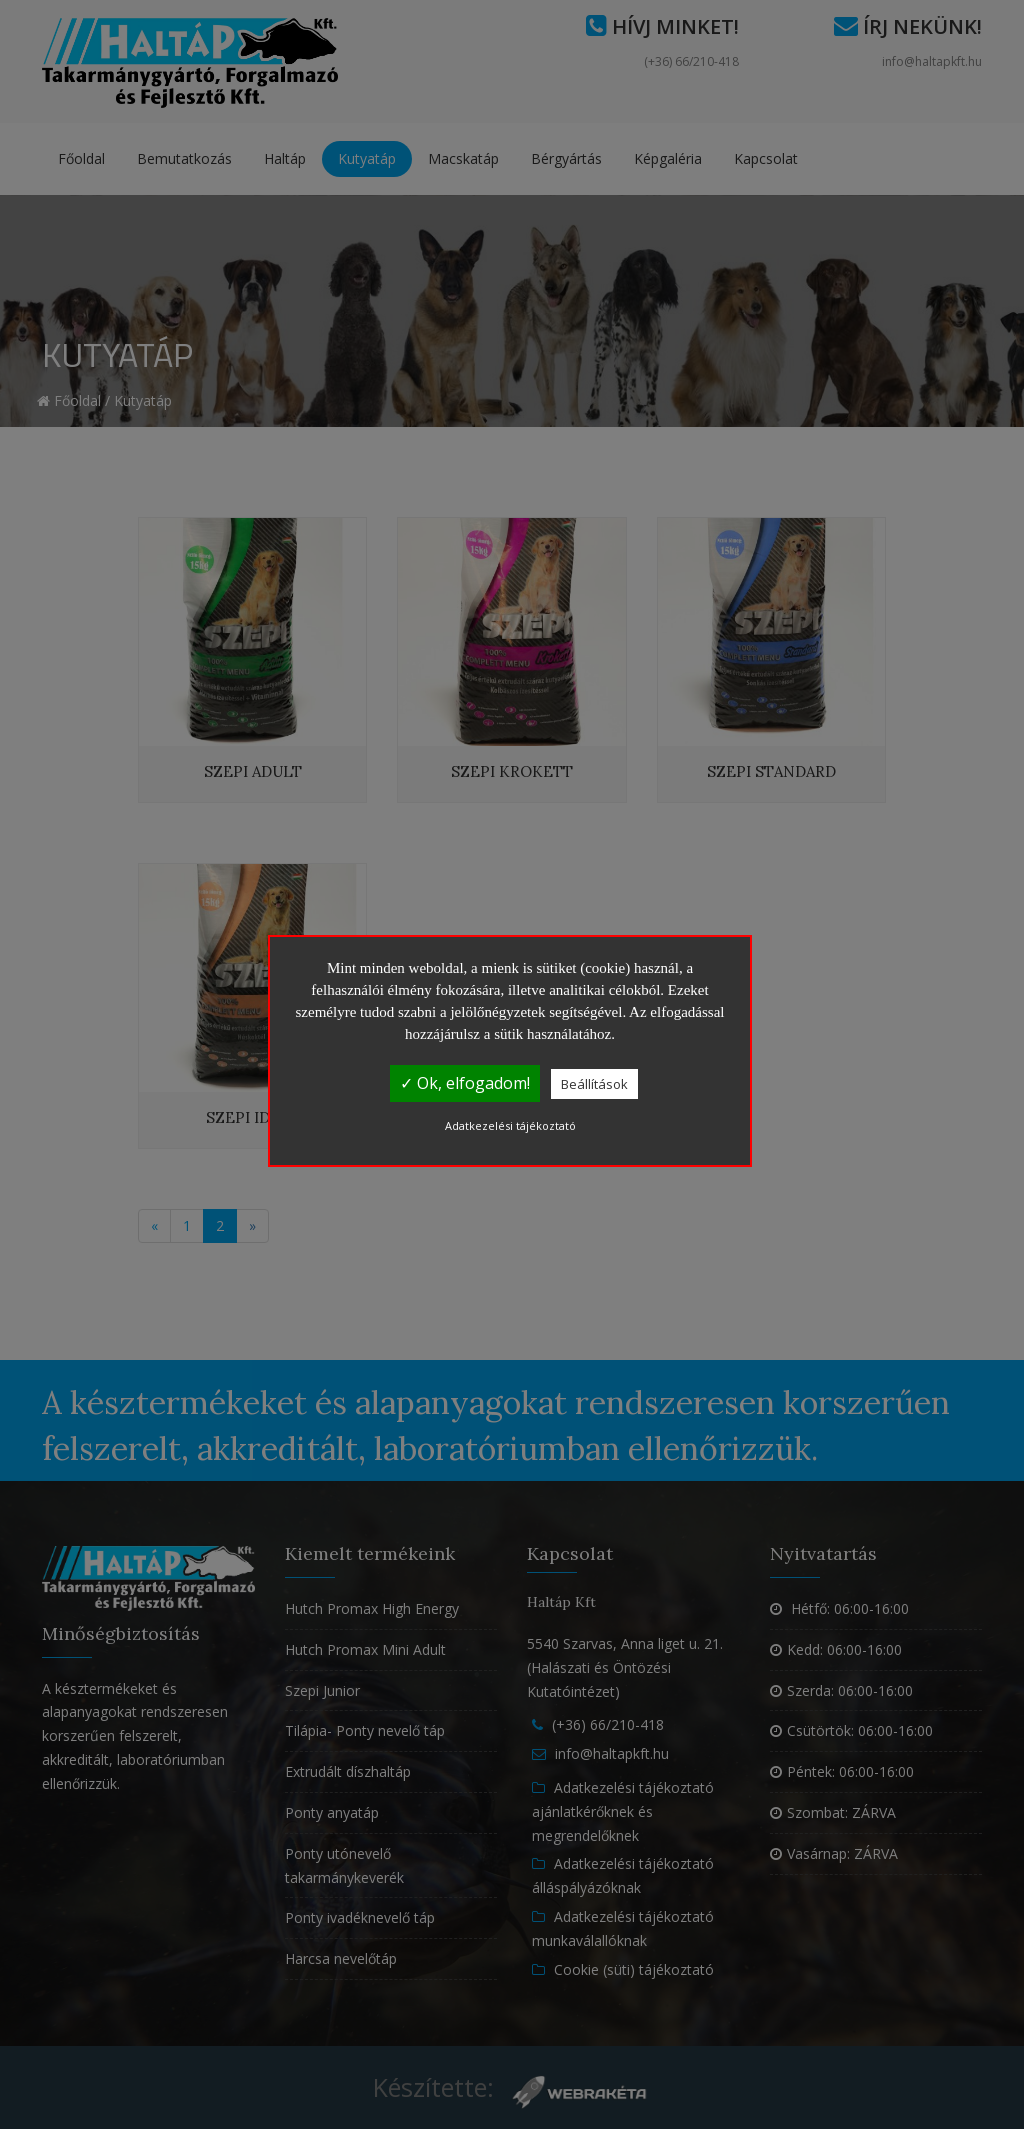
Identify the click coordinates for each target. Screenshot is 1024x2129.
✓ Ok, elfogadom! (465, 1083)
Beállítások (594, 1084)
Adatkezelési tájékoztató (510, 1125)
